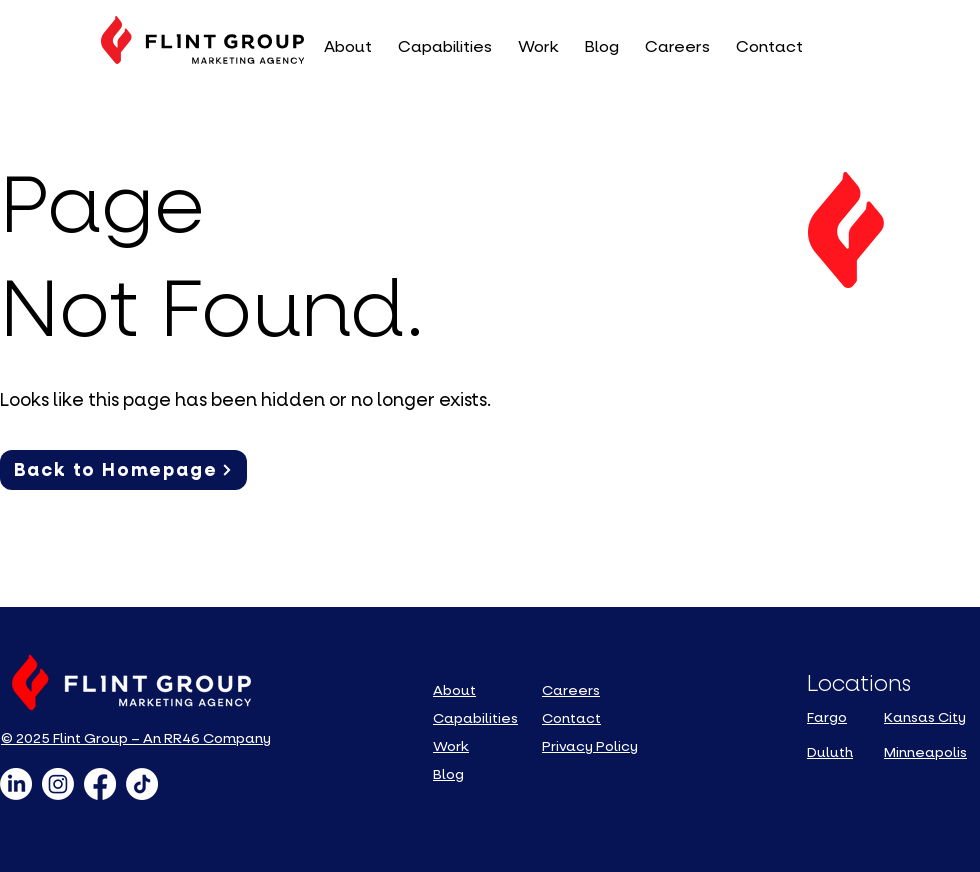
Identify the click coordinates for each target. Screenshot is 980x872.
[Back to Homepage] (123, 470)
